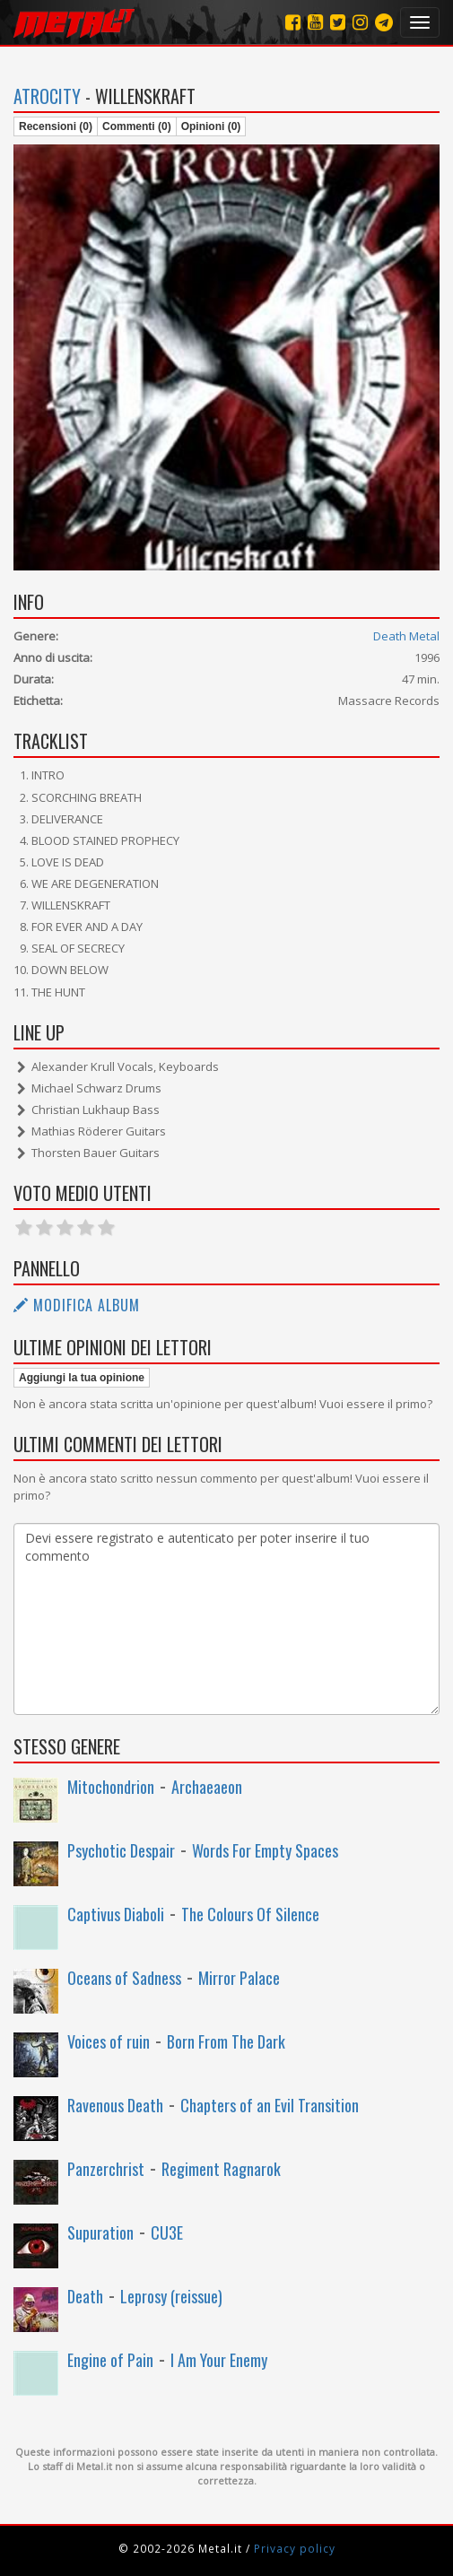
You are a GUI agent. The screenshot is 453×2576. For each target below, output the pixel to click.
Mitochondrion (110, 1786)
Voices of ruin (108, 2041)
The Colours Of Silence (250, 1914)
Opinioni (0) (211, 126)
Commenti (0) (136, 126)
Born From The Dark (226, 2041)
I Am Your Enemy (218, 2359)
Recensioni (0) (55, 126)
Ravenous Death (115, 2105)
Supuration (100, 2232)
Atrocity (47, 96)
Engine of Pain (110, 2359)
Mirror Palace (239, 1977)
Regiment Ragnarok (221, 2168)
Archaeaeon (206, 1786)
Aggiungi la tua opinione (81, 1377)
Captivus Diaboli (115, 1914)
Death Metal (406, 636)
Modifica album (76, 1305)
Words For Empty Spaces (265, 1850)
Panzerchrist (105, 2168)
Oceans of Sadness (124, 1977)
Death (85, 2296)
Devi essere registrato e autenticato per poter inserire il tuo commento (226, 1619)
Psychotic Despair (121, 1850)
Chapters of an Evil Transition (269, 2105)
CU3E (167, 2232)
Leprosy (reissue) (171, 2296)
